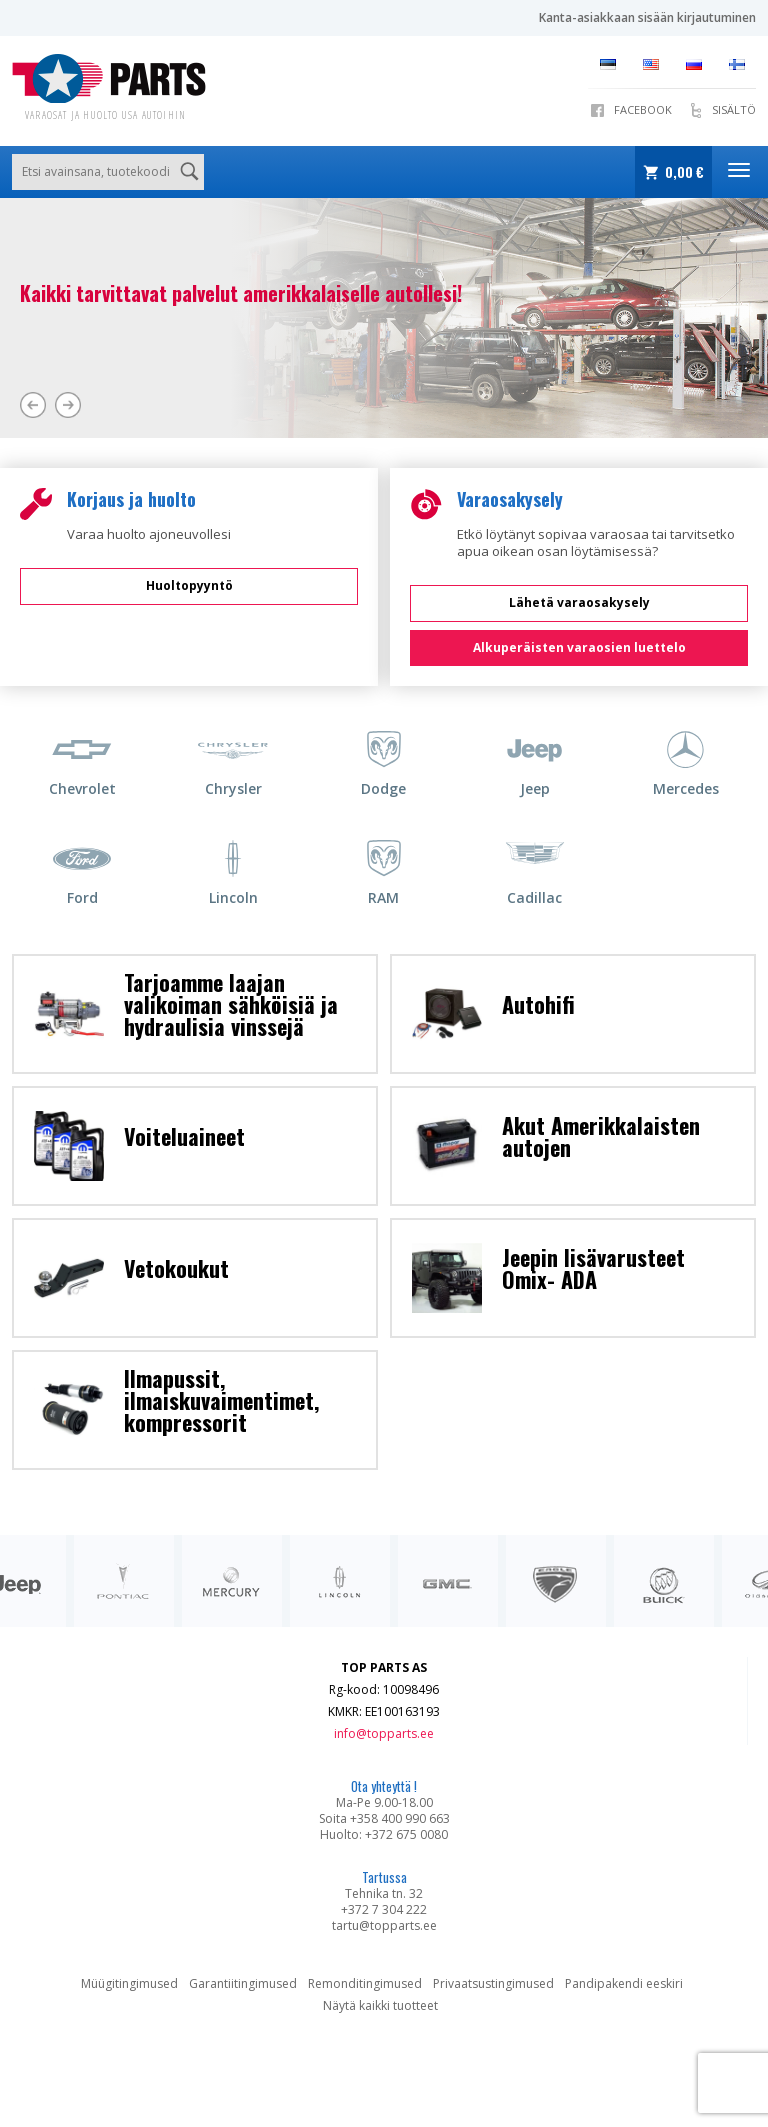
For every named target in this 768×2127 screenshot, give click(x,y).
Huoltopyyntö (189, 585)
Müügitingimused (129, 1983)
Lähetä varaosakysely (579, 602)
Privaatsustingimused (493, 1983)
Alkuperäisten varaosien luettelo (579, 647)
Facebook (643, 109)
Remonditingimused (365, 1983)
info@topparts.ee (384, 1733)
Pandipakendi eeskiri (624, 1983)
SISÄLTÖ (734, 109)
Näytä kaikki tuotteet (380, 2005)
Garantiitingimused (243, 1983)
